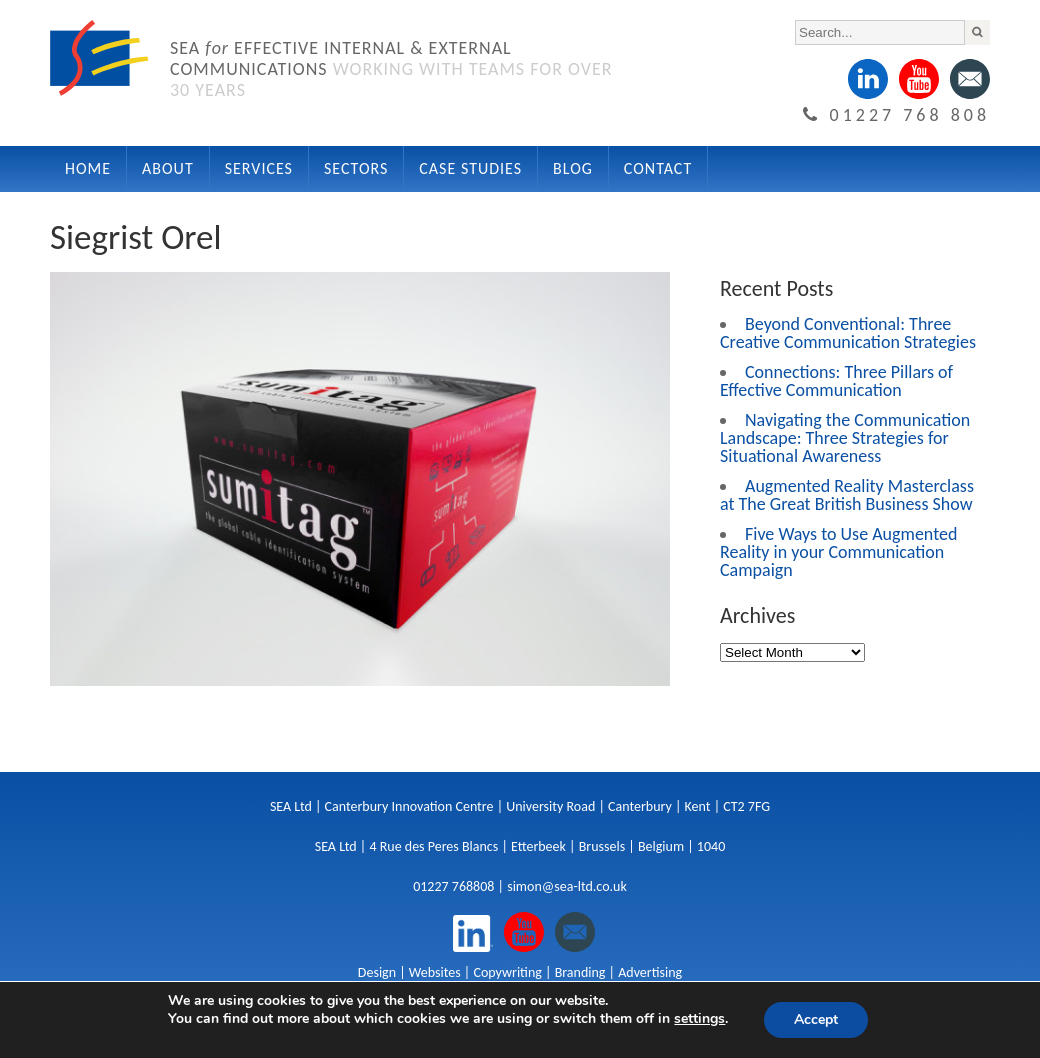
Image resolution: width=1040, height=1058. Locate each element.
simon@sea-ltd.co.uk (567, 886)
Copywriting (507, 972)
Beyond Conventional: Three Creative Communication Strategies (848, 333)
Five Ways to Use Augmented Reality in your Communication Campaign (838, 552)
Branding (580, 972)
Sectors (356, 168)
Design (377, 972)
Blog (573, 168)
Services (259, 168)
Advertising (650, 972)
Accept (816, 1019)
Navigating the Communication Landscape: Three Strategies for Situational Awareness (845, 438)
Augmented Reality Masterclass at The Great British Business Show (847, 495)
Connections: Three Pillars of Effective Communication (836, 381)
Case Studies (470, 168)
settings (699, 1019)
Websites (435, 972)
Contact (658, 168)
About (168, 168)
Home (88, 168)
